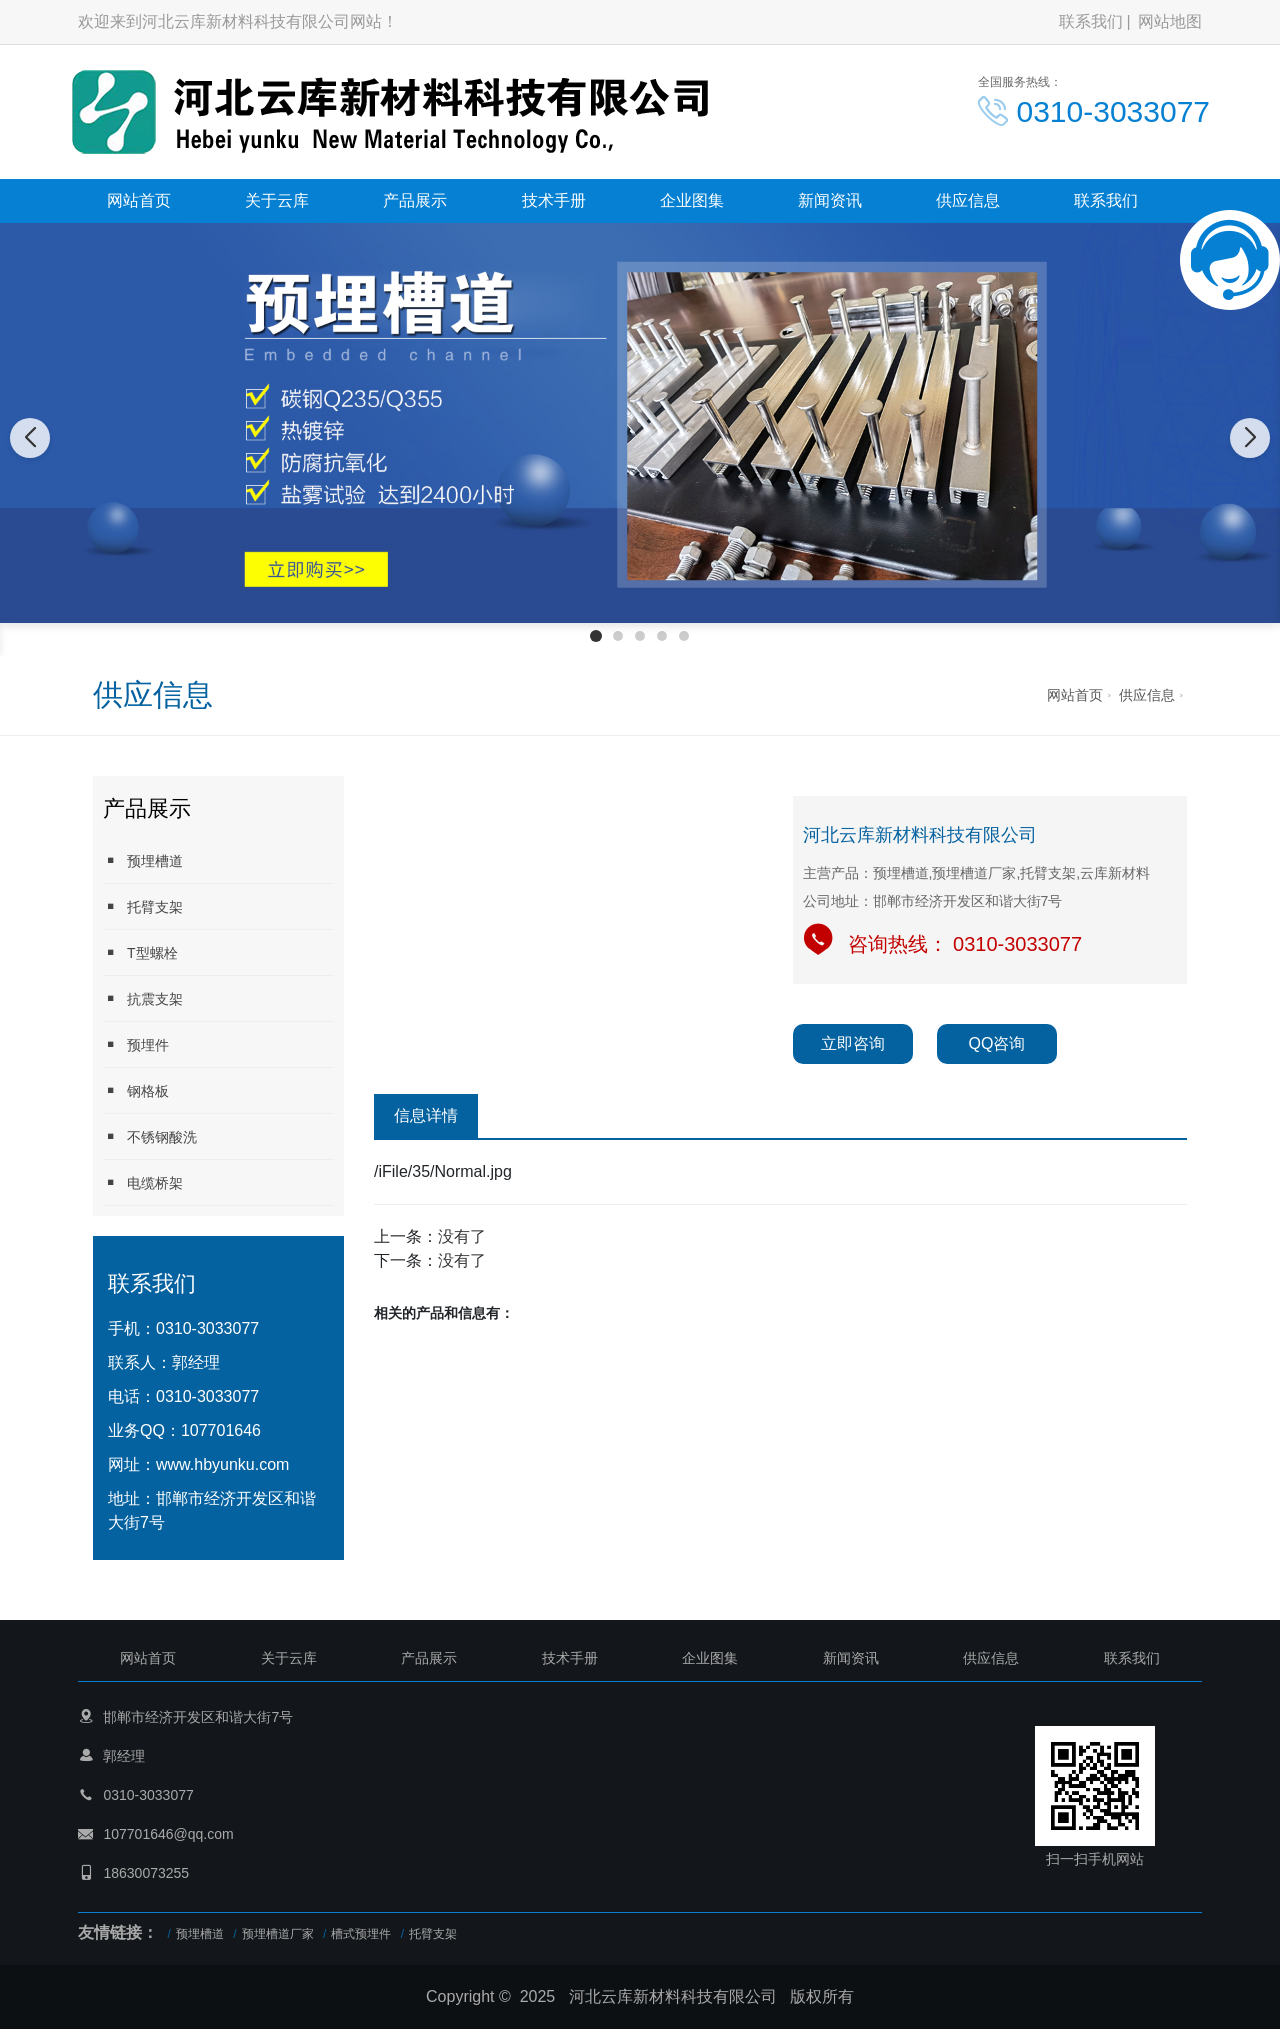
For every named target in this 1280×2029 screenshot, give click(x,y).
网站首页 (139, 200)
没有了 (462, 1236)
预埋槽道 (143, 860)
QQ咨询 (997, 1043)
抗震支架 (143, 998)
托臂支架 (143, 906)
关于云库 (277, 200)
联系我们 (1091, 21)
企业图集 (692, 200)
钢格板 (136, 1090)
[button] (596, 636)
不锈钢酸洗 (150, 1136)
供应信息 (968, 200)
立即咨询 (853, 1043)
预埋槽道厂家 (278, 1934)
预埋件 (136, 1044)
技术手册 (554, 200)
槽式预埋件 (361, 1934)
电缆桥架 (143, 1182)
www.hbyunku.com (222, 1464)
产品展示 (415, 200)
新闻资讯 (830, 200)
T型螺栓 (140, 952)
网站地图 (1170, 21)
